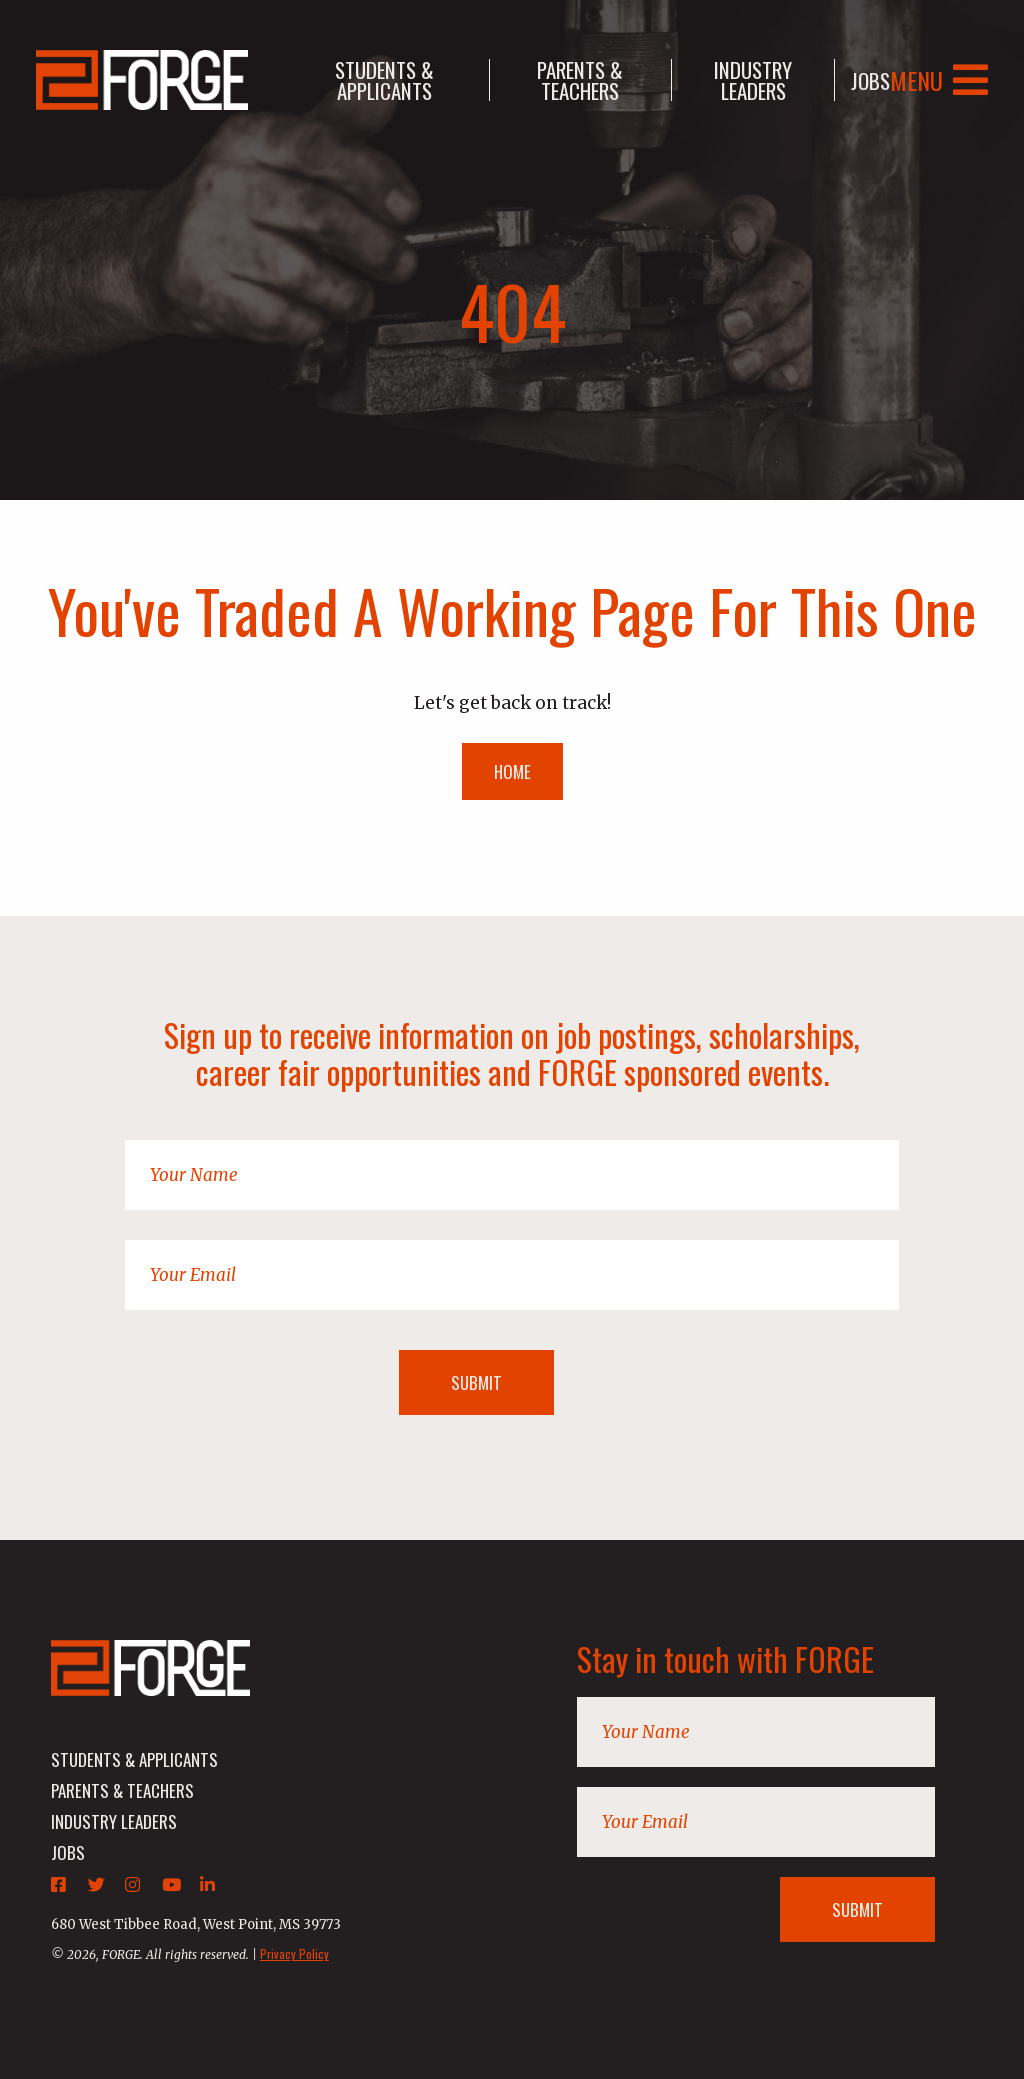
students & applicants (384, 80)
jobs (870, 80)
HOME (512, 771)
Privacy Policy (294, 1953)
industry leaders (753, 80)
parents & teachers (580, 80)
